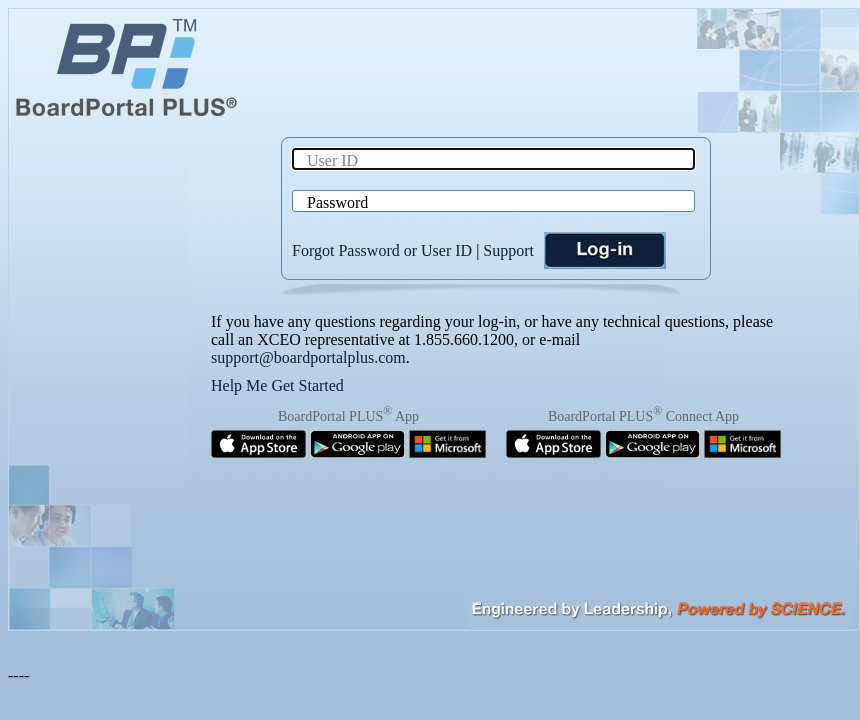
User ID (332, 160)
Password (337, 202)
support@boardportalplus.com (308, 357)
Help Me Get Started (277, 385)
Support (508, 250)
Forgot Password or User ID (382, 250)
